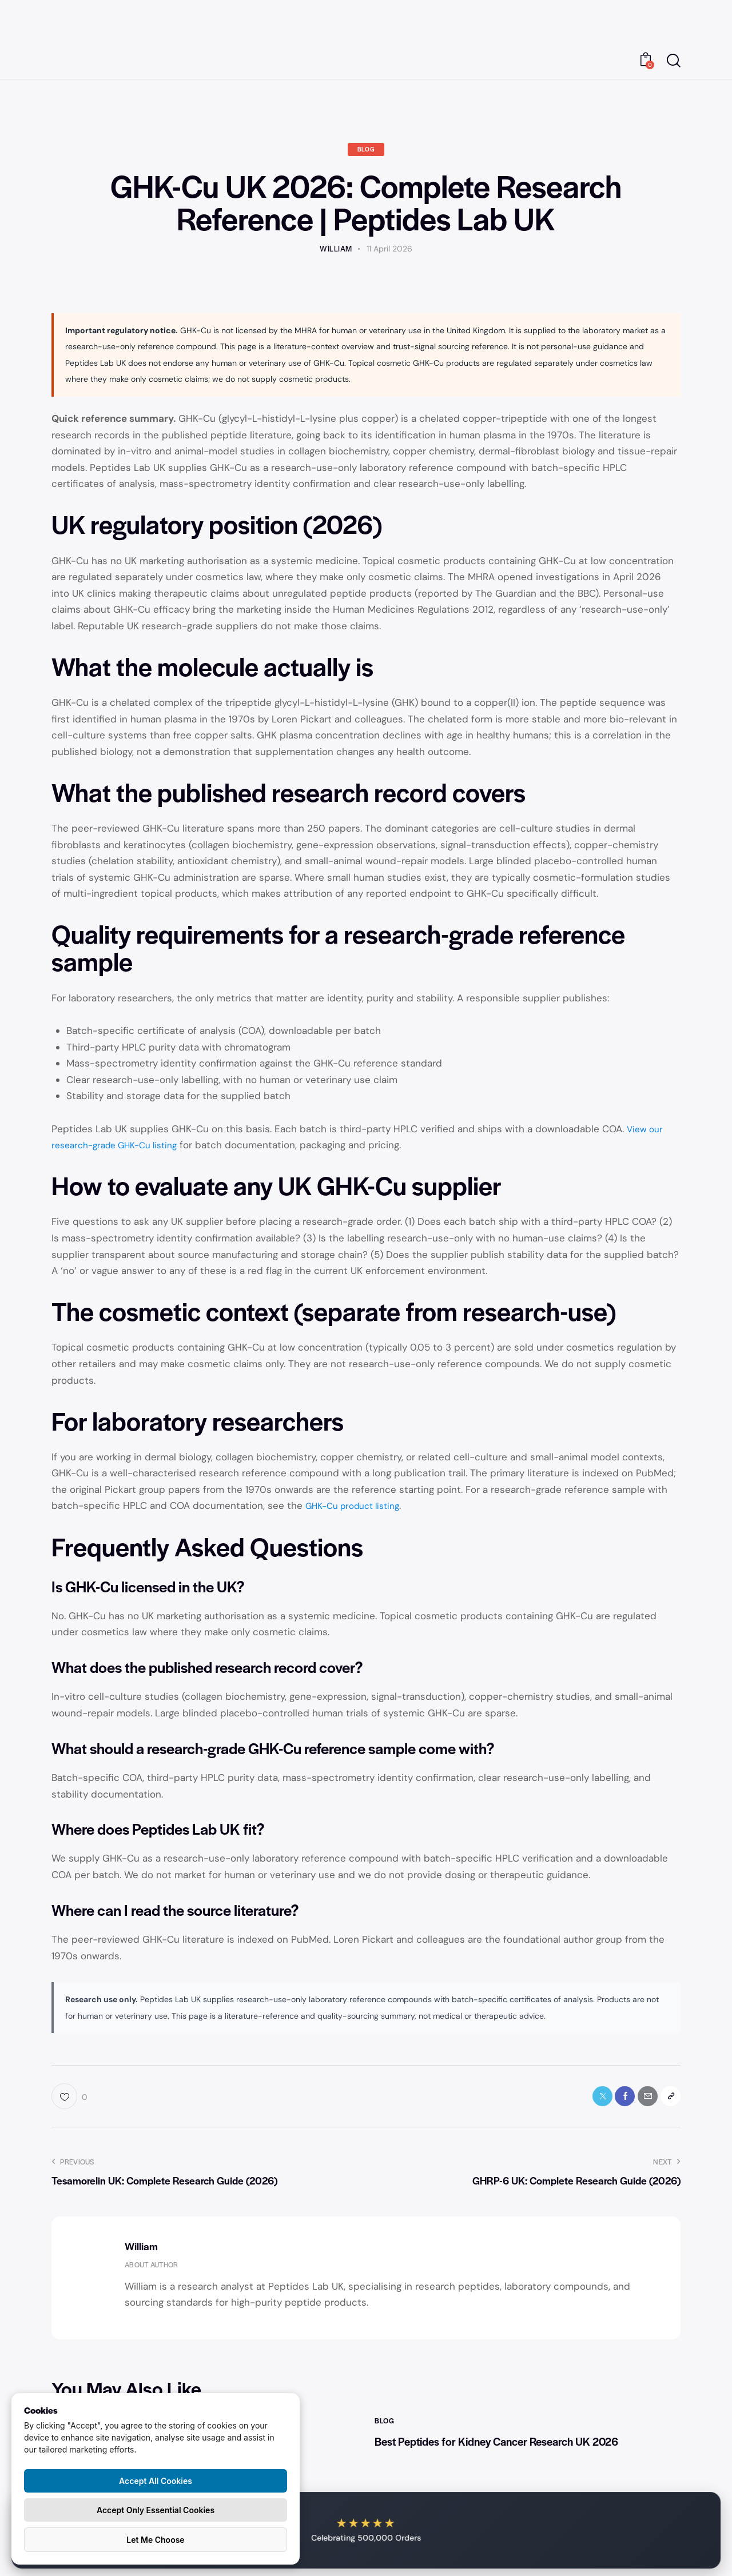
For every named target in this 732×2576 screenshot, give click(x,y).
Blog (366, 150)
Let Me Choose (155, 2540)
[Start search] (674, 61)
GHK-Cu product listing (358, 1507)
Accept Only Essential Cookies (155, 2510)
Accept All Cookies (155, 2481)
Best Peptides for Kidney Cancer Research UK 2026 (521, 2448)
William (141, 2251)
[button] (668, 2099)
